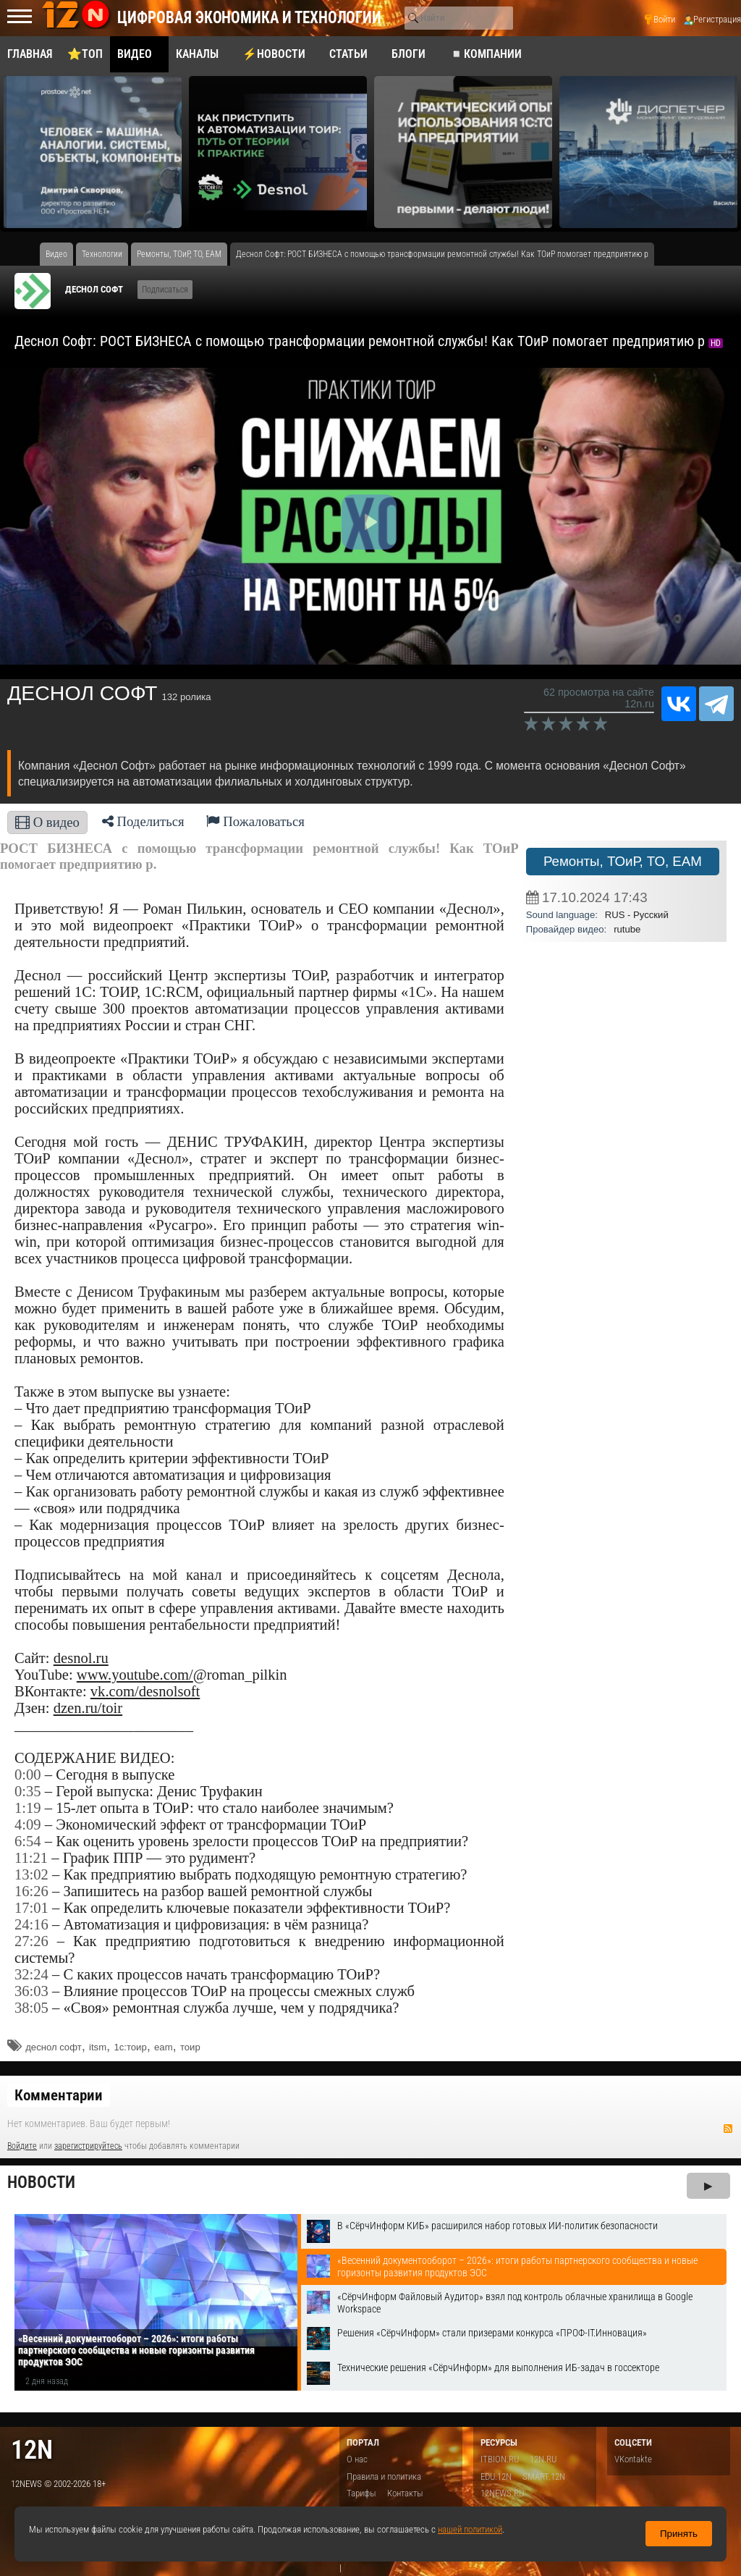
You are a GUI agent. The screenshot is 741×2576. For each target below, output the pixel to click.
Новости (41, 2182)
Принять (679, 2533)
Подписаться (165, 290)
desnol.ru (81, 1658)
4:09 (27, 1824)
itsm (97, 2047)
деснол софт (53, 2047)
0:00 (27, 1774)
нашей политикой (470, 2529)
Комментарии (58, 2095)
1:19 (27, 1808)
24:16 (31, 1924)
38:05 (31, 2008)
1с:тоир (130, 2047)
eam (163, 2047)
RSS (728, 2128)
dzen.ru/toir (88, 1708)
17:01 (31, 1908)
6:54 (27, 1841)
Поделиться (143, 821)
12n (32, 2449)
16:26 (31, 1891)
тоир (190, 2047)
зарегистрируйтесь (88, 2146)
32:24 (31, 1974)
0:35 (27, 1791)
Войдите (22, 2146)
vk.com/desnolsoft (145, 1691)
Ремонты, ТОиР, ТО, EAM (622, 861)
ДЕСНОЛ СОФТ (94, 289)
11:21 (31, 1858)
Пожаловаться (255, 821)
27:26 (31, 1941)
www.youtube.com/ (135, 1675)
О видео (47, 822)
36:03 (31, 1991)
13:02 (31, 1874)
